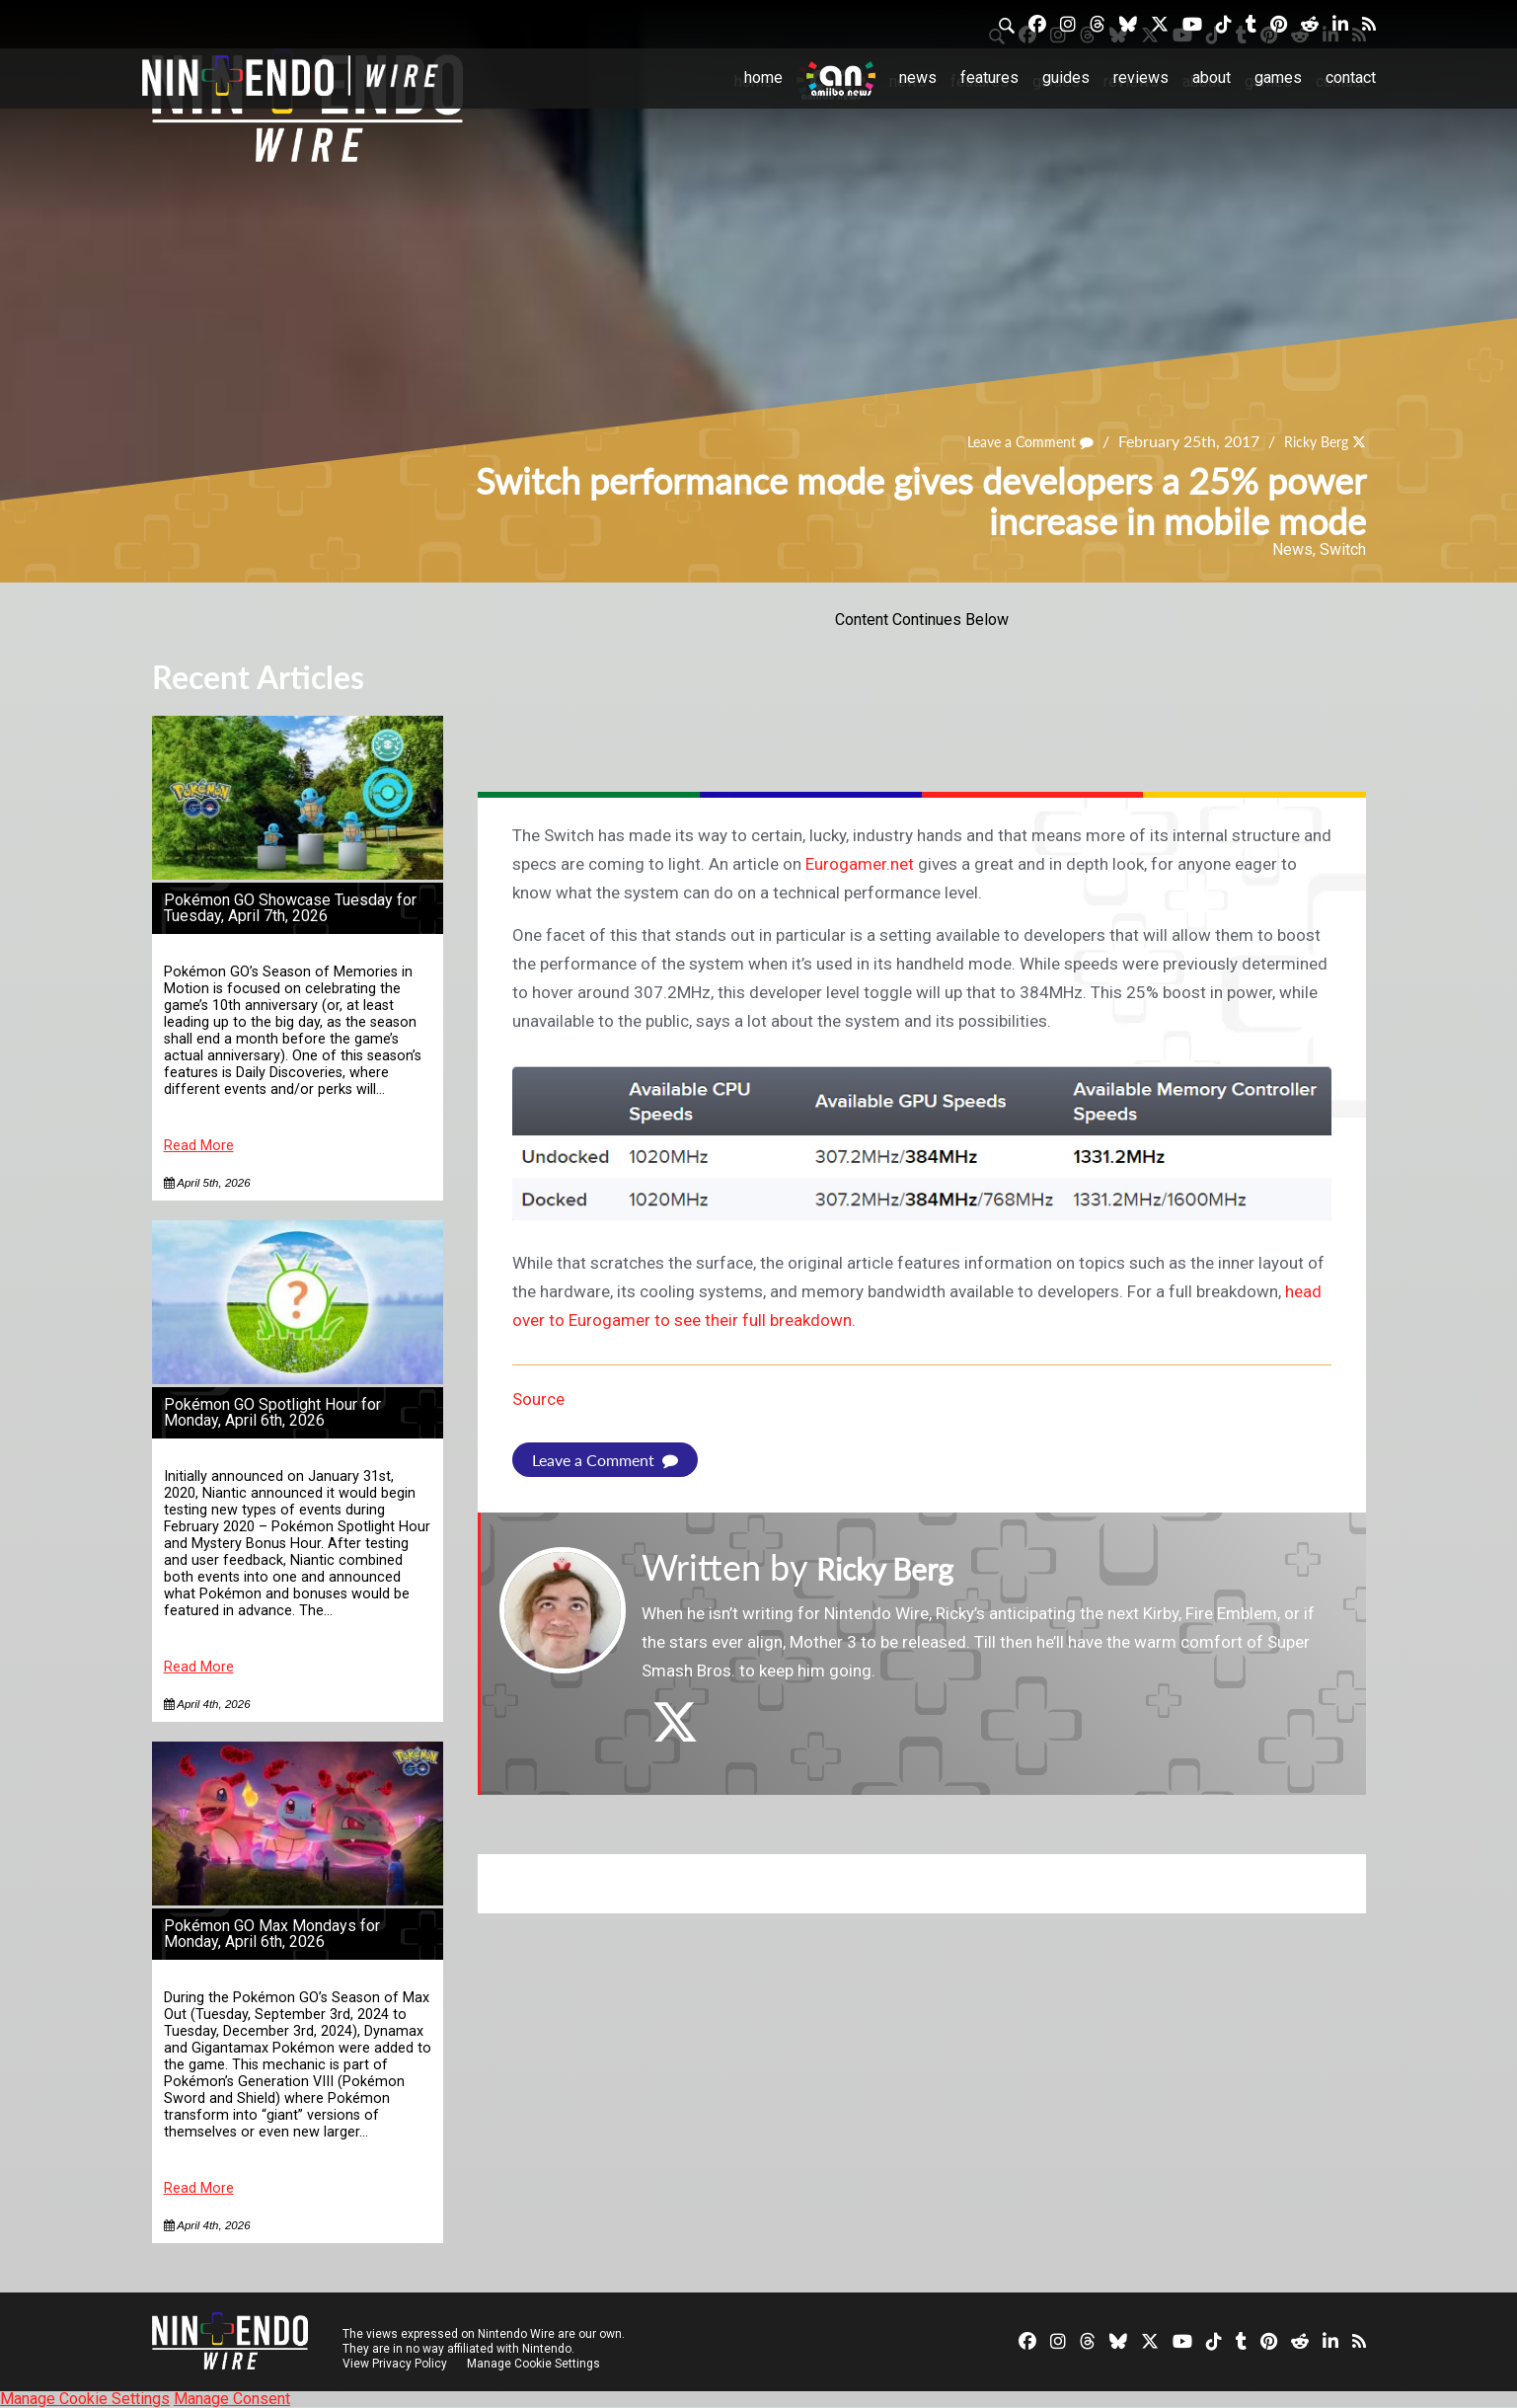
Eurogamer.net (859, 864)
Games (1278, 77)
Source (538, 1399)
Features (989, 77)
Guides (1066, 77)
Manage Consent (232, 2398)
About (1211, 77)
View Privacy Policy (394, 2363)
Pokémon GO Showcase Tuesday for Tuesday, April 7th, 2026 (290, 908)
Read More (199, 1145)
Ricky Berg (1309, 441)
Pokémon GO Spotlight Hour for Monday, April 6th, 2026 (272, 1412)
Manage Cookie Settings (536, 2363)
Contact (1351, 77)
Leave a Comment (1012, 441)
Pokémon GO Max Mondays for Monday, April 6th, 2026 (272, 1933)
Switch (1343, 549)
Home (763, 77)
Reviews (1141, 77)
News (918, 77)
